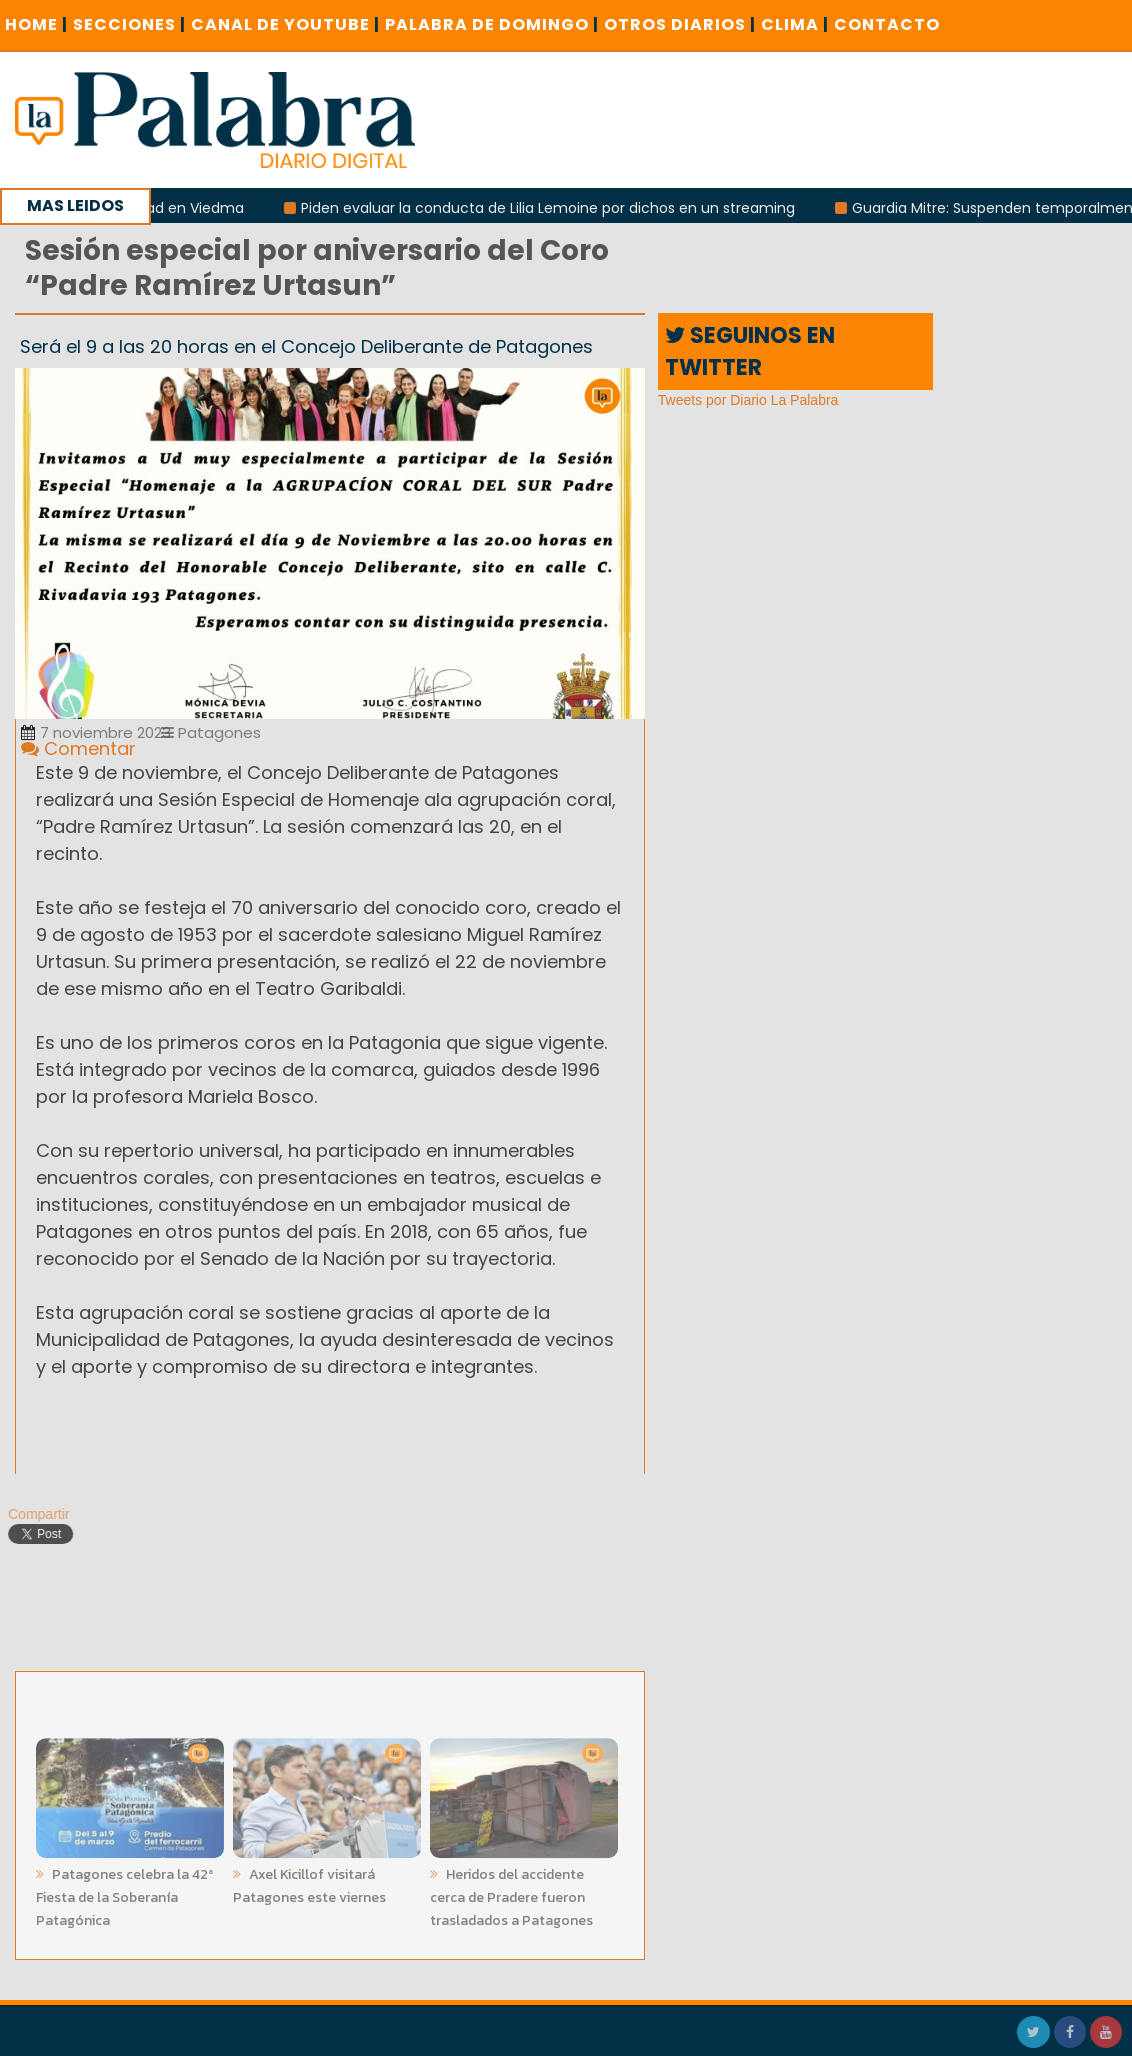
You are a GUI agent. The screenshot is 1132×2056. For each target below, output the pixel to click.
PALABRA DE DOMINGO (492, 24)
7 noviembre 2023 (96, 732)
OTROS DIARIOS (680, 24)
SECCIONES (129, 24)
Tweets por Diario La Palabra (748, 400)
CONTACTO (887, 24)
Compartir (34, 1514)
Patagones (211, 732)
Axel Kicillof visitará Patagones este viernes (309, 1882)
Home (36, 24)
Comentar (78, 748)
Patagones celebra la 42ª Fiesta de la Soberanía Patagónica (124, 1893)
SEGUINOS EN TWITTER (750, 351)
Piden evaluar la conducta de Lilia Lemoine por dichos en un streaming (556, 208)
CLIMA (795, 24)
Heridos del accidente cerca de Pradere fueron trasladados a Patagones (511, 1893)
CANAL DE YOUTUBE (285, 24)
